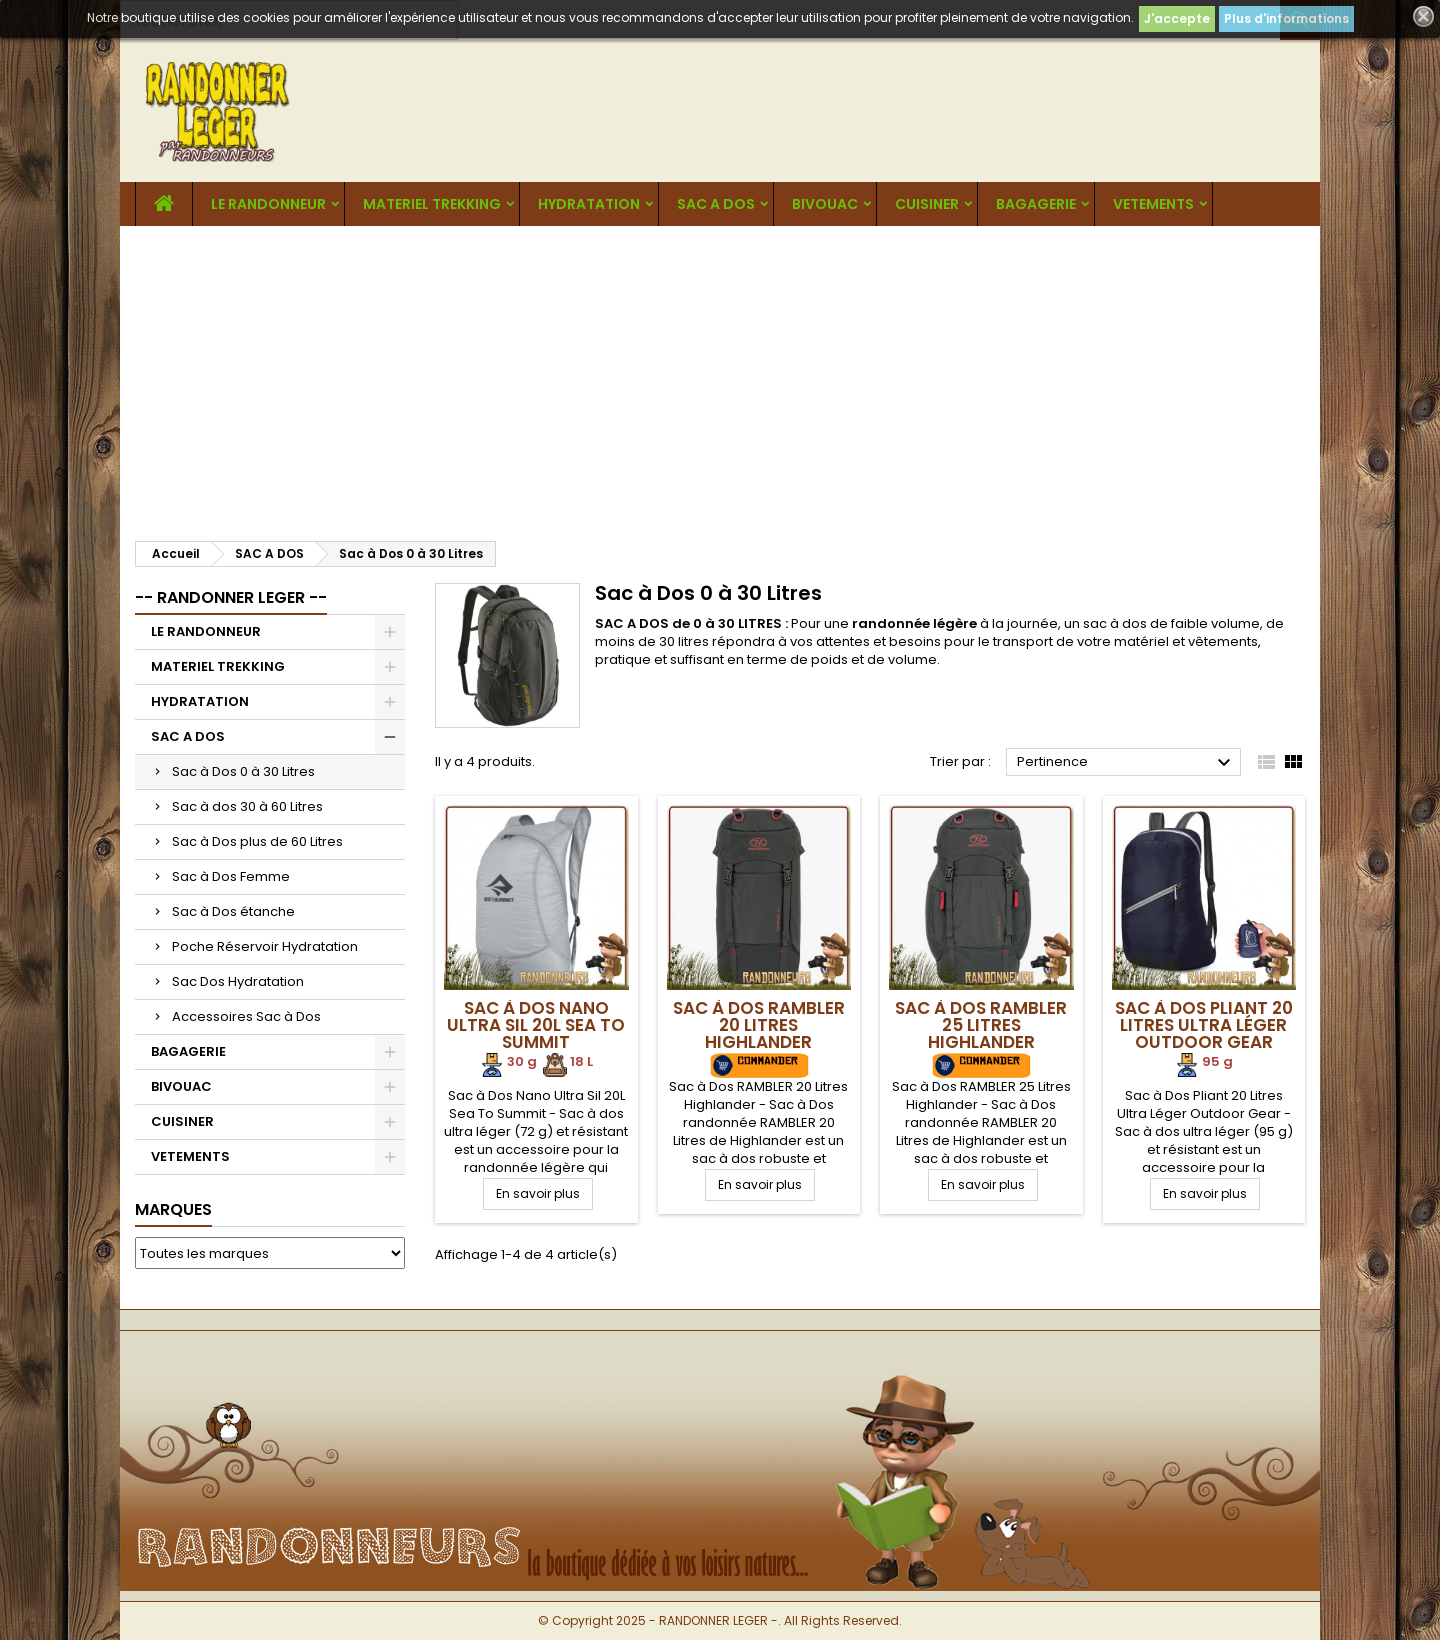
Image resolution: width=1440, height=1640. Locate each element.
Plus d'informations (1286, 18)
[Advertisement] (720, 376)
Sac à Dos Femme (231, 876)
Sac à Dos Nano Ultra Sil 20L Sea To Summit (536, 1025)
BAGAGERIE (1036, 204)
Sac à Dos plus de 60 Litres (257, 841)
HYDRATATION (589, 204)
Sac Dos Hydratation (238, 981)
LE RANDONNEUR (268, 204)
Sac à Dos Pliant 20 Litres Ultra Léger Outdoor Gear (1204, 1025)
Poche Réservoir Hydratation (265, 946)
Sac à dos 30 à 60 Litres (247, 806)
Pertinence (1126, 763)
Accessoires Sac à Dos (246, 1016)
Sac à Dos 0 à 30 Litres (243, 771)
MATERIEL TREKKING (432, 204)
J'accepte (1177, 18)
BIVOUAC (825, 204)
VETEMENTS (1153, 204)
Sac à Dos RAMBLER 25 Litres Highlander (981, 1025)
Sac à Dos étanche (233, 911)
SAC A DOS (716, 204)
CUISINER (927, 204)
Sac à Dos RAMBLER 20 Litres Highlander (759, 1025)
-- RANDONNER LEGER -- (231, 597)
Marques (173, 1209)
